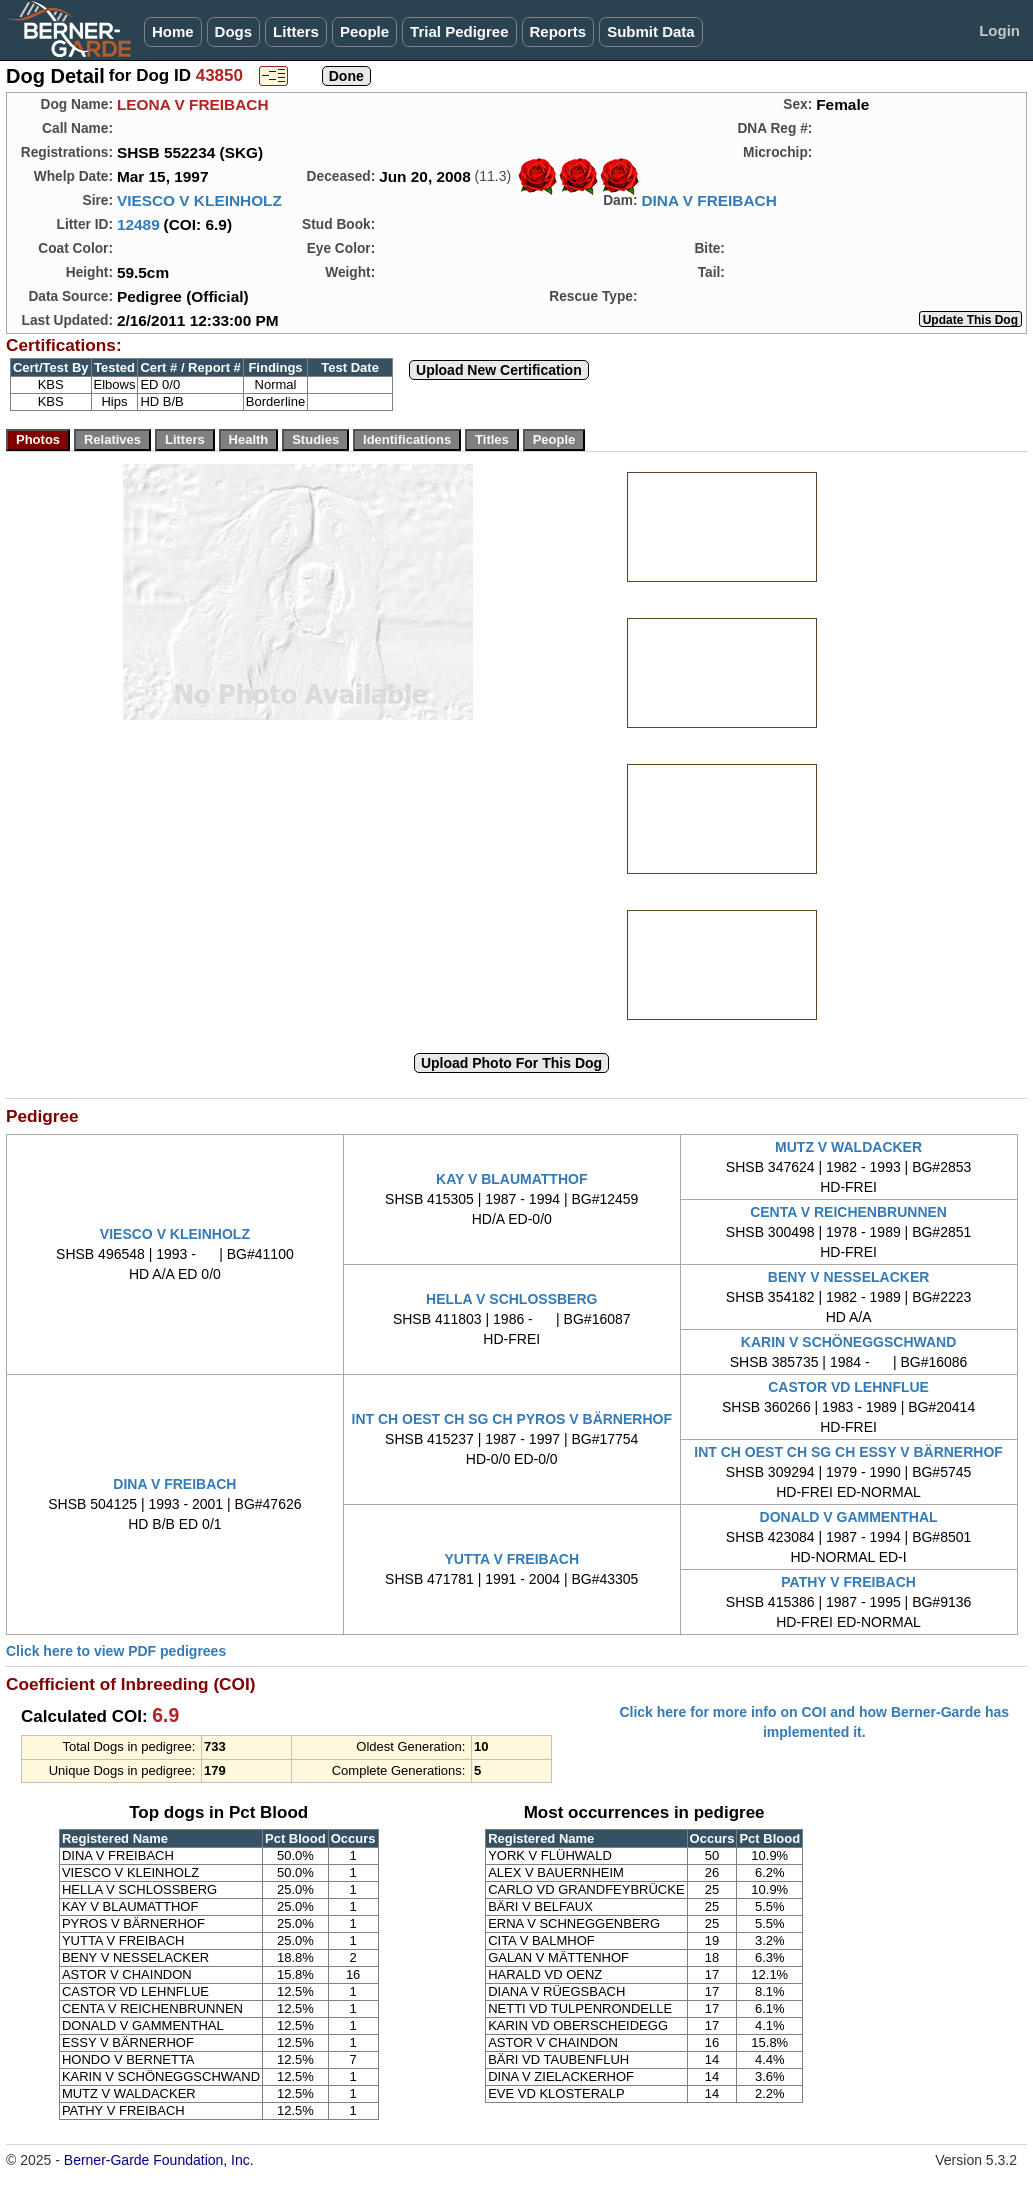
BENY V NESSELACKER (849, 1277)
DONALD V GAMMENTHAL (849, 1517)
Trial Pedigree (459, 31)
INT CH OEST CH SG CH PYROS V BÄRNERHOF (512, 1419)
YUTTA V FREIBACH (511, 1559)
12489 (138, 224)
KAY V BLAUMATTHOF (511, 1179)
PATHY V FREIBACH (848, 1582)
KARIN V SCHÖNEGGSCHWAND (848, 1342)
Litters (296, 31)
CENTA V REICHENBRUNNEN (848, 1212)
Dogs (234, 31)
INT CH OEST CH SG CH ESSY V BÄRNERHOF (848, 1452)
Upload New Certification (499, 370)
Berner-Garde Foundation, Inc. (159, 2160)
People (364, 31)
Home (173, 31)
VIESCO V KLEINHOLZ (199, 200)
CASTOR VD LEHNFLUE (848, 1387)
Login (999, 30)
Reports (558, 31)
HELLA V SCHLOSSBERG (511, 1299)
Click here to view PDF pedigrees (116, 1651)
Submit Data (651, 31)
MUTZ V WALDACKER (848, 1147)
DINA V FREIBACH (708, 200)
